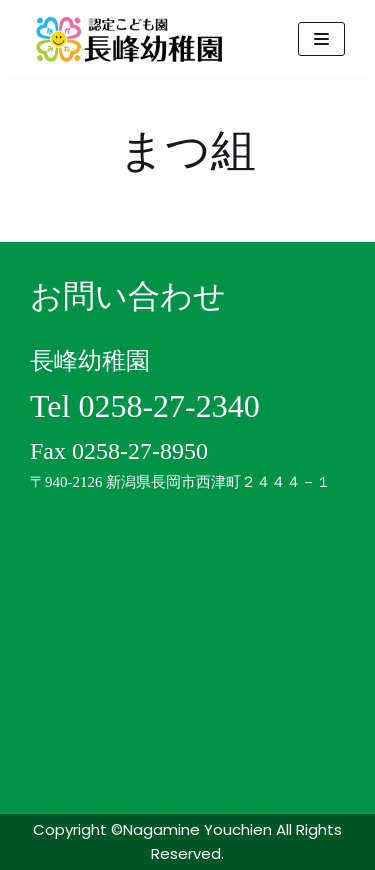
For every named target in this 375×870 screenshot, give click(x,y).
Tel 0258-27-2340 (145, 406)
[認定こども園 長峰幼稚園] (135, 39)
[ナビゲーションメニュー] (321, 39)
